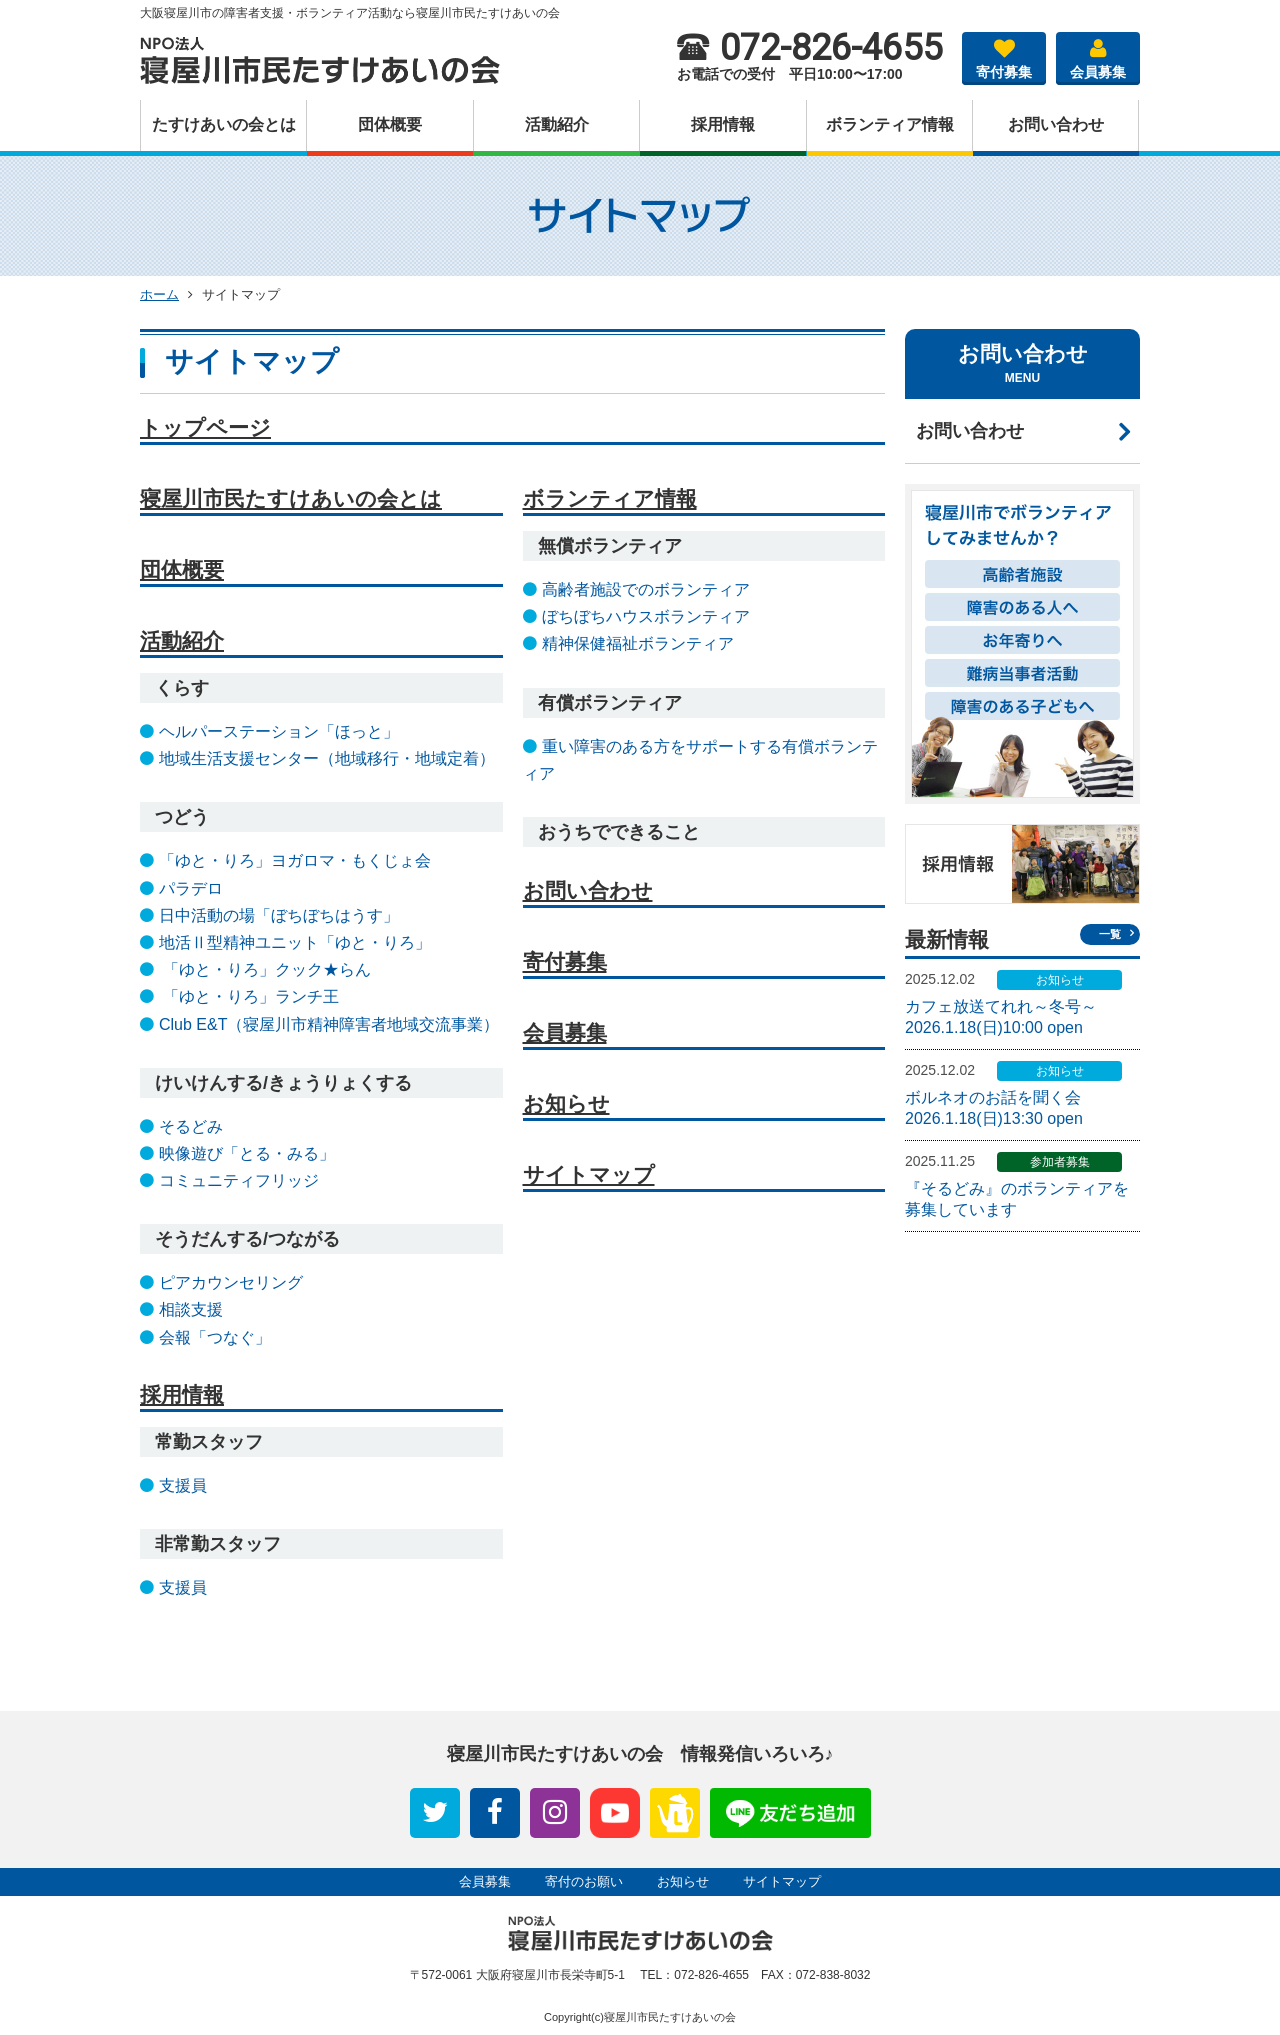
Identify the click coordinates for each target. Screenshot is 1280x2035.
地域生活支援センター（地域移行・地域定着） (327, 758)
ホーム (159, 294)
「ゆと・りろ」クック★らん (265, 969)
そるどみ (191, 1126)
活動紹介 (557, 124)
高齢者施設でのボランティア (646, 589)
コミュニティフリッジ (239, 1180)
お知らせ (566, 1103)
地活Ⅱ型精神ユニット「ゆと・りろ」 (295, 942)
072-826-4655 (809, 48)
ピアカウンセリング (231, 1282)
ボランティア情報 (890, 124)
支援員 (183, 1485)
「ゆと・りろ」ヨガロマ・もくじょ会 (295, 860)
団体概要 (390, 124)
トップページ (205, 427)
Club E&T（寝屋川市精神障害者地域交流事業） (329, 1024)
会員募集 (1098, 56)
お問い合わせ (1056, 124)
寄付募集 (1004, 56)
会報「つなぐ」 (215, 1337)
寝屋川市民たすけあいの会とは (291, 498)
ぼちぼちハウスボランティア (646, 616)
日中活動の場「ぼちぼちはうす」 (279, 915)
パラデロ (191, 888)
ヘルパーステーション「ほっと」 (279, 731)
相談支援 (191, 1309)
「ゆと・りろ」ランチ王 (249, 996)
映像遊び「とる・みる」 (247, 1153)
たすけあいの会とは (224, 124)
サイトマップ (589, 1174)
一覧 (1110, 934)
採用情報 (182, 1394)
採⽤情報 (723, 124)
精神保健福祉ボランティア (638, 643)
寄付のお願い (584, 1881)
